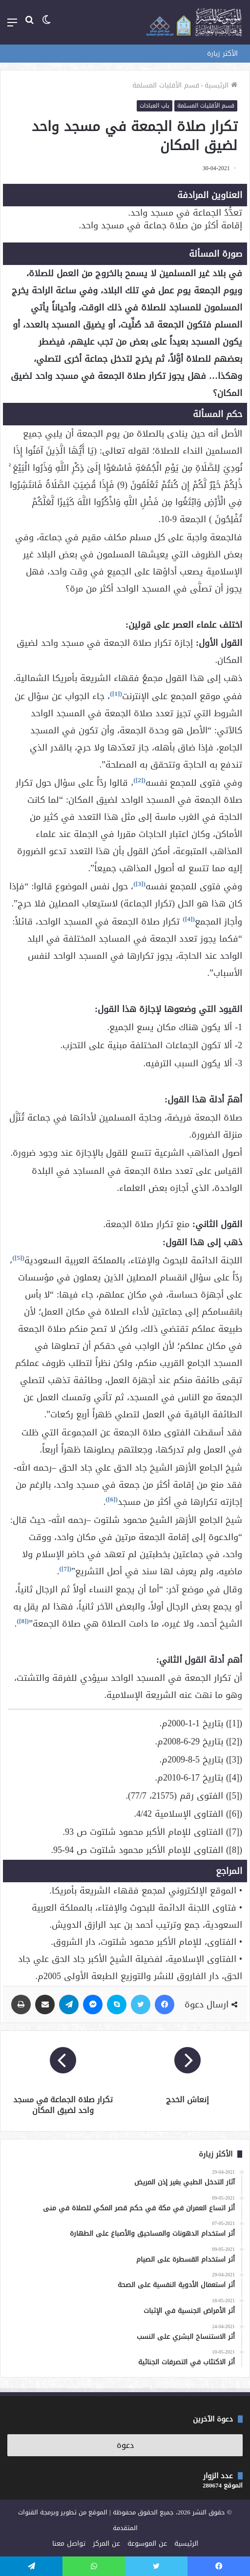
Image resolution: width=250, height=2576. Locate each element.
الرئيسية (221, 85)
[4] (189, 919)
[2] (140, 780)
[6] (112, 1499)
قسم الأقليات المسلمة (165, 85)
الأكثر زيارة (222, 53)
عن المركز (106, 2543)
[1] (116, 693)
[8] (23, 1621)
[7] (65, 1569)
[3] (140, 884)
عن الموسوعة (147, 2543)
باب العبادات (154, 105)
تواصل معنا (68, 2543)
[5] (18, 1258)
